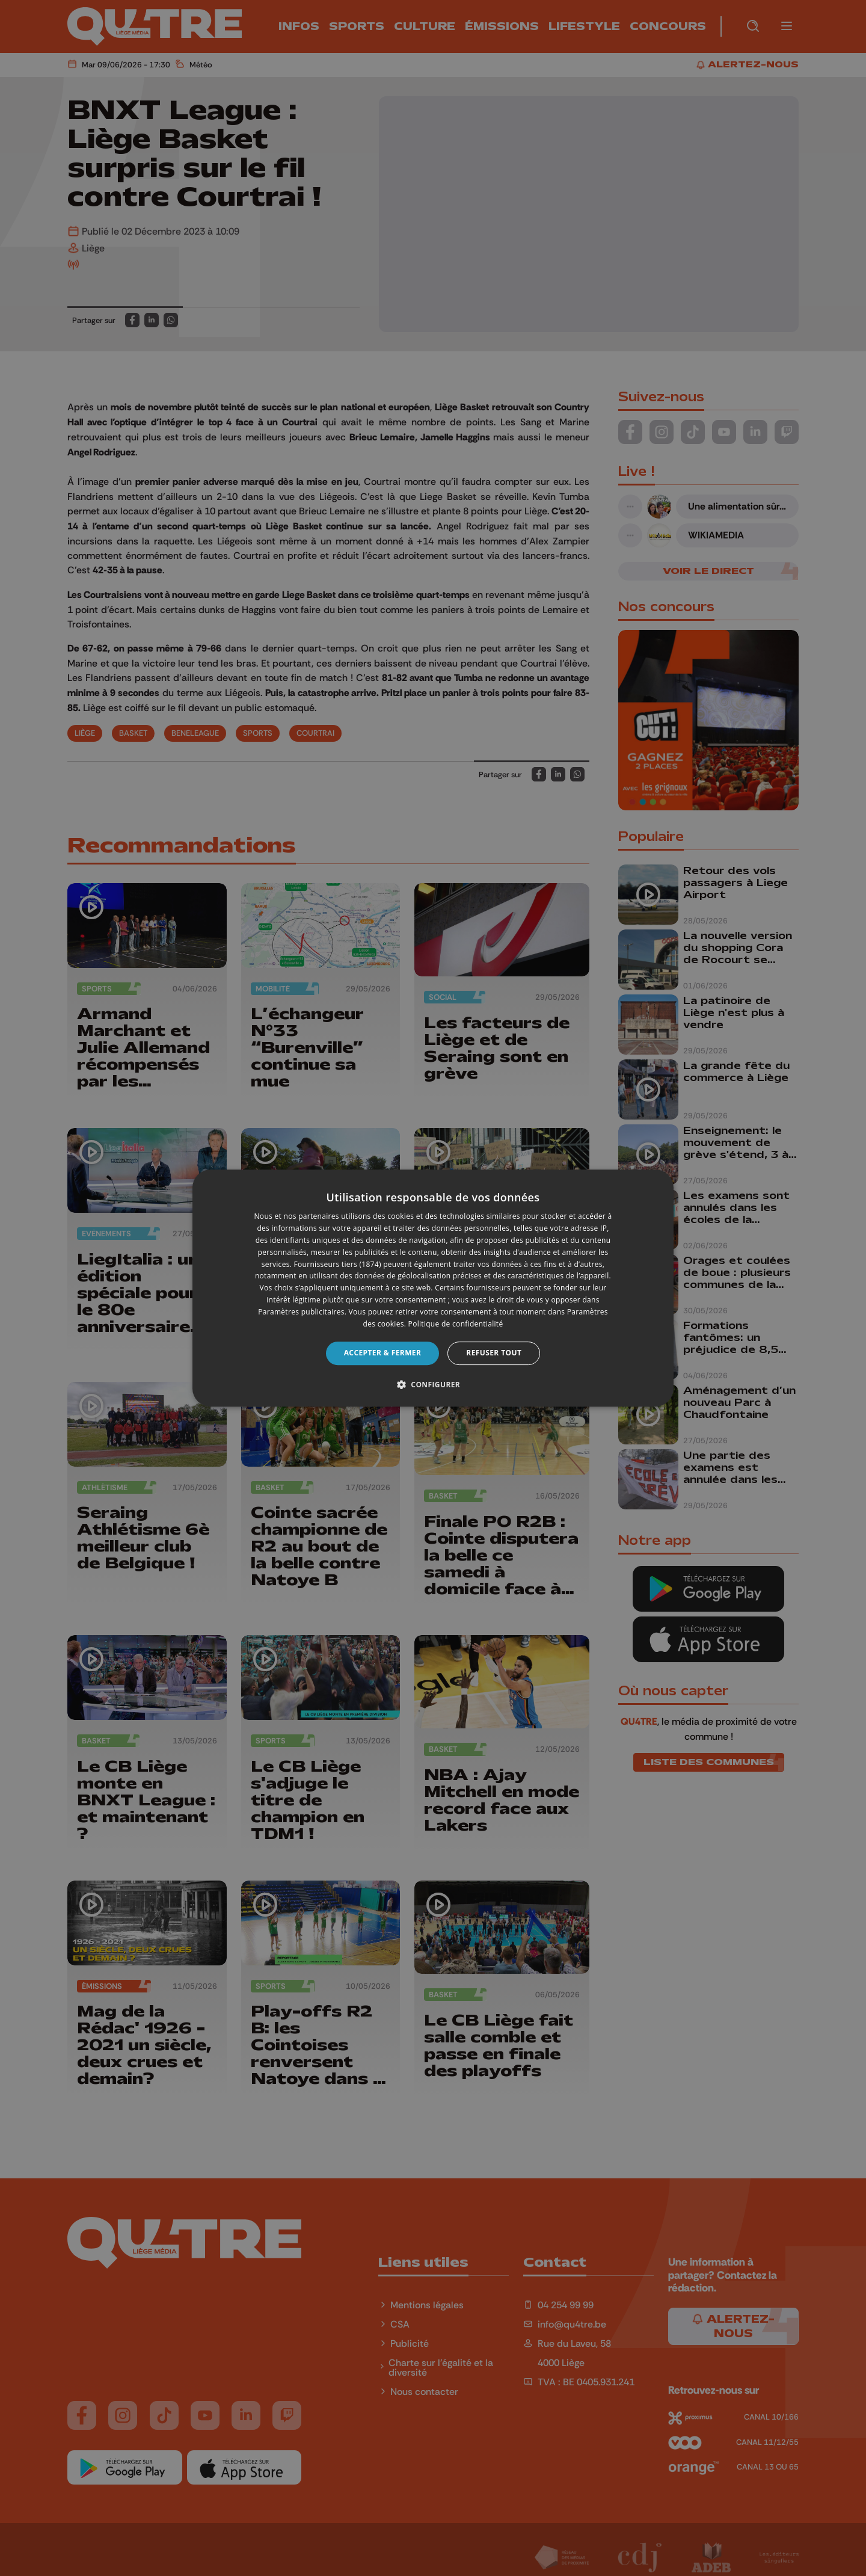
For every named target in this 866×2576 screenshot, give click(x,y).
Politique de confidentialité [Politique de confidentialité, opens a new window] (455, 1324)
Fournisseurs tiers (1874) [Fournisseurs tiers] (337, 1264)
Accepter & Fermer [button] (383, 1353)
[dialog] (433, 1288)
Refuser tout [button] (493, 1353)
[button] (433, 1384)
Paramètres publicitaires (301, 1312)
